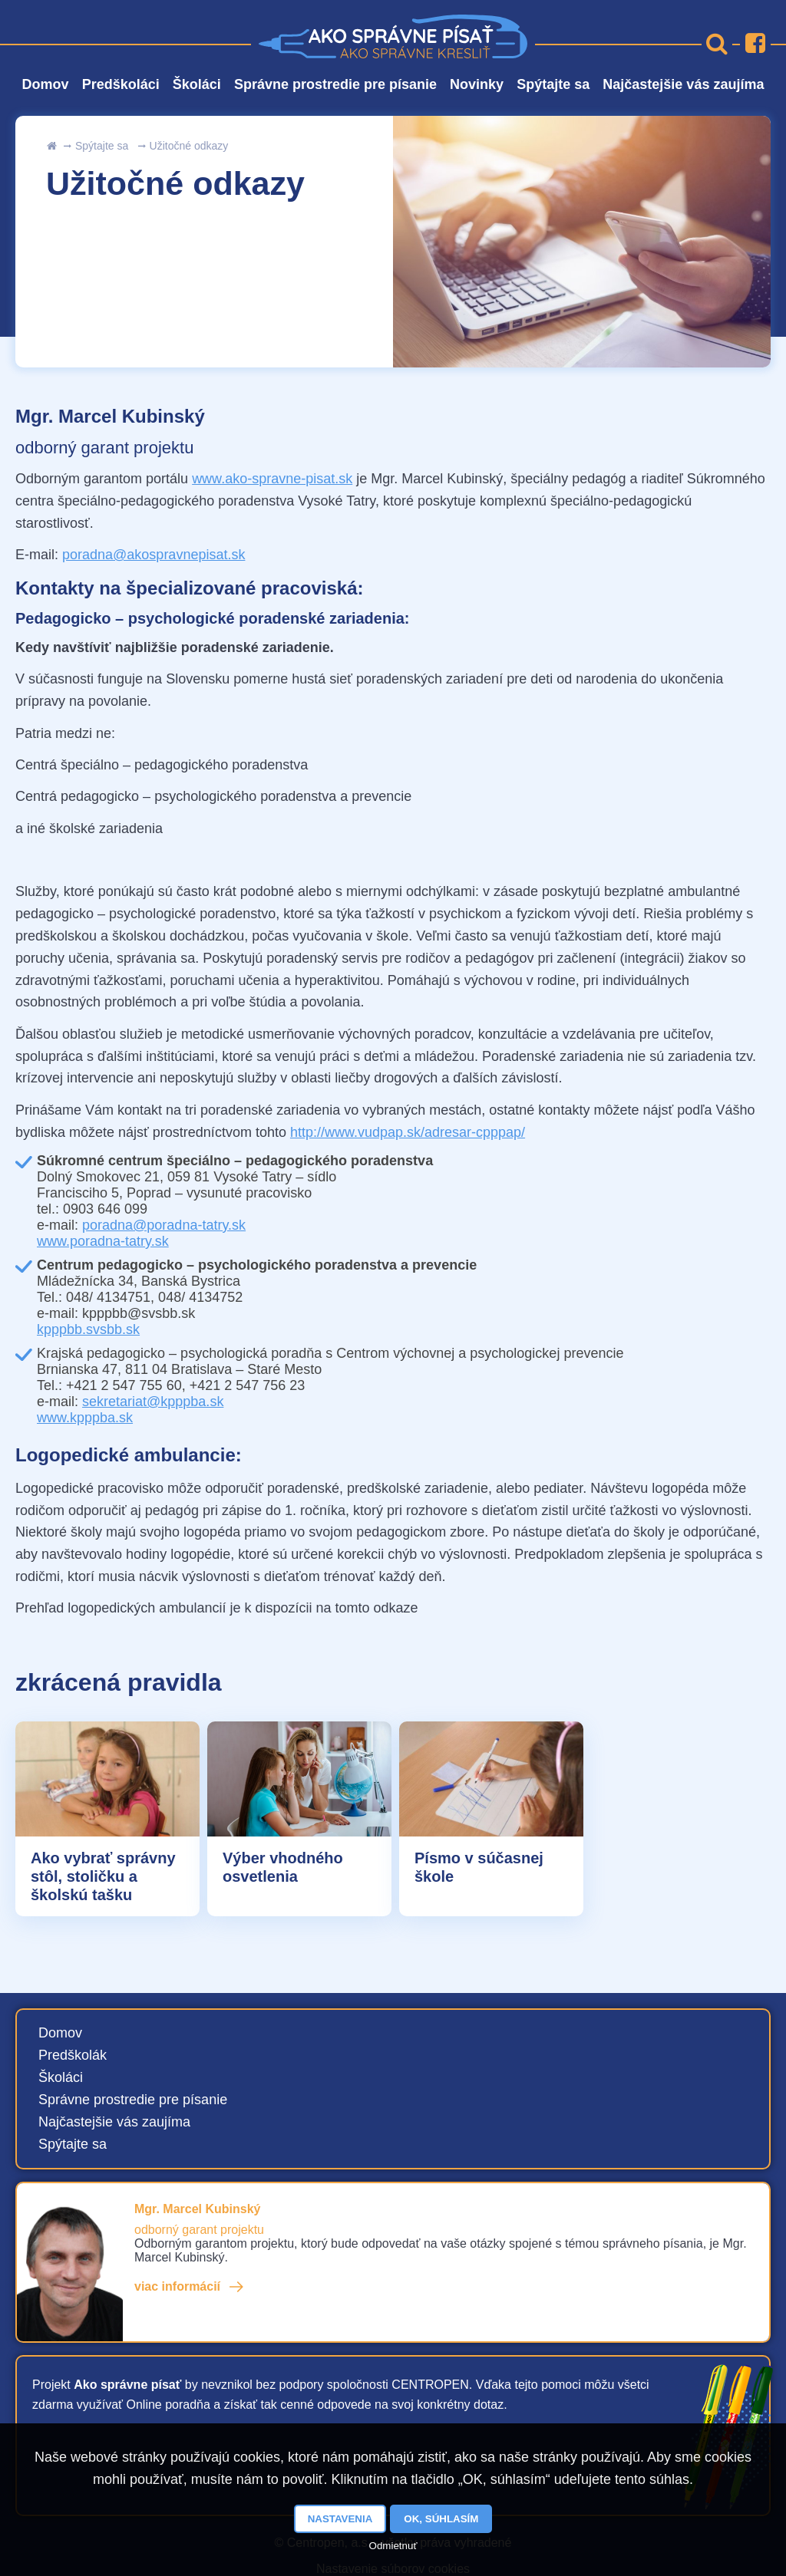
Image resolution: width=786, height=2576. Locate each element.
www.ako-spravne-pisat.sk (272, 478)
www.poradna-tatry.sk (103, 1241)
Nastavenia (340, 2519)
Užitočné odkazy (189, 146)
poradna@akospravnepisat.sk (153, 554)
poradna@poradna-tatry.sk (164, 1225)
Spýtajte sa (101, 146)
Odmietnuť (393, 2545)
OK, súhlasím (441, 2519)
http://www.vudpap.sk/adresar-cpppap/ (407, 1132)
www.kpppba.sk (85, 1417)
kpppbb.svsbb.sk (88, 1329)
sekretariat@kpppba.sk (152, 1401)
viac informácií (177, 2286)
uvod (51, 146)
